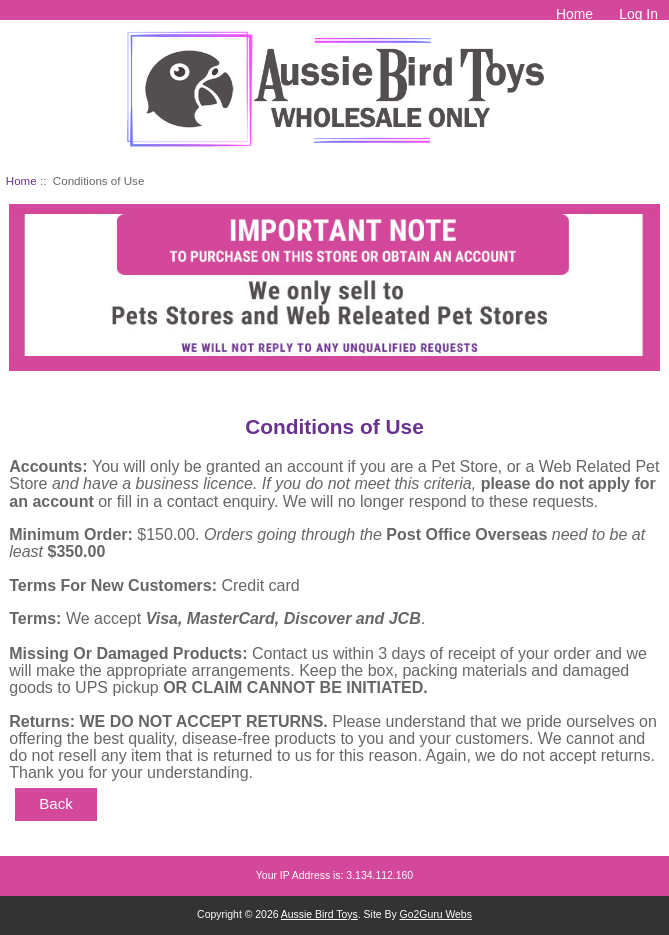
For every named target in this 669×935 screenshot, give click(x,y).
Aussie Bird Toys (319, 914)
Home (574, 14)
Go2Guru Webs (436, 914)
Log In (638, 14)
